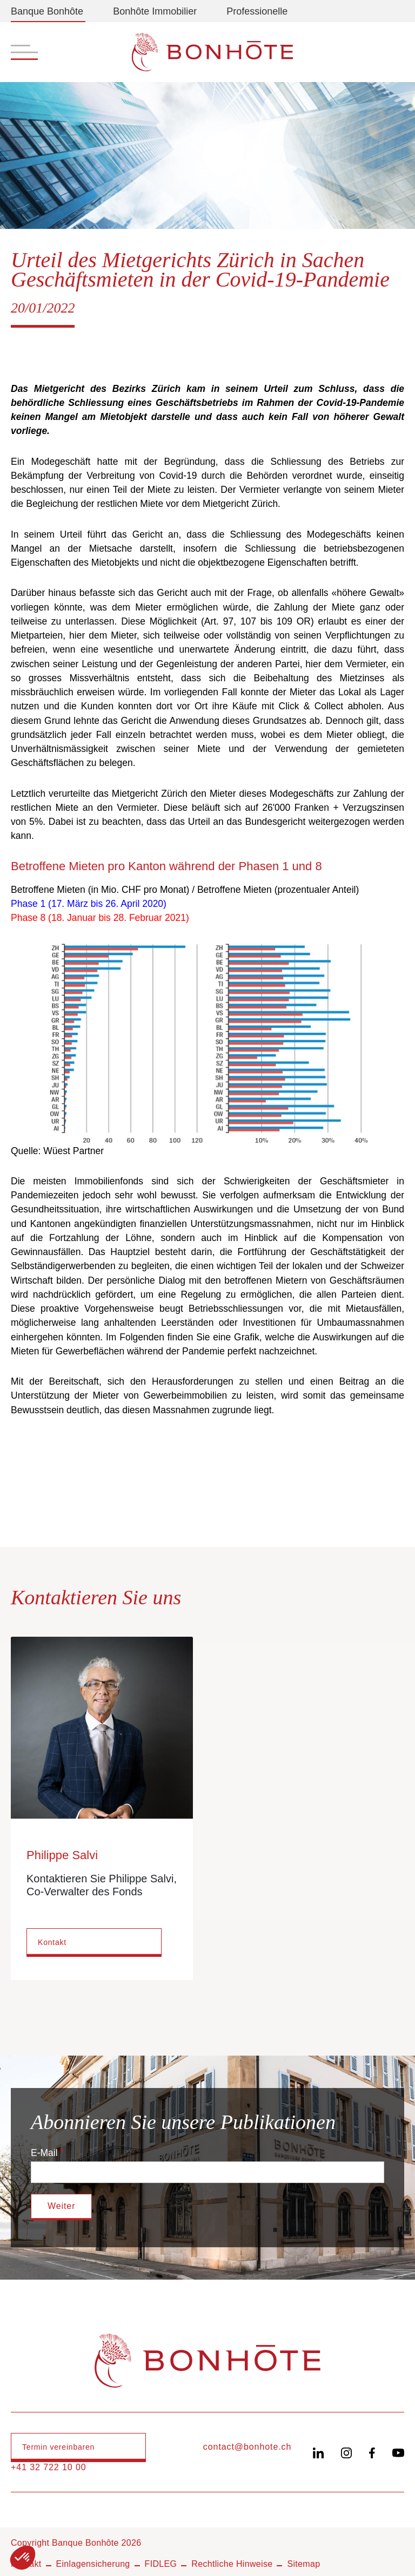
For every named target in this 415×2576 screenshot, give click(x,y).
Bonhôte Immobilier (155, 11)
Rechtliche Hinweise (231, 2563)
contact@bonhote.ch (247, 2446)
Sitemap (303, 2563)
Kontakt (52, 1942)
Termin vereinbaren (58, 2447)
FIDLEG (161, 2563)
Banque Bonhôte (47, 11)
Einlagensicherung (93, 2563)
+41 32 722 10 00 (48, 2467)
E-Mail (44, 2152)
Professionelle (256, 11)
